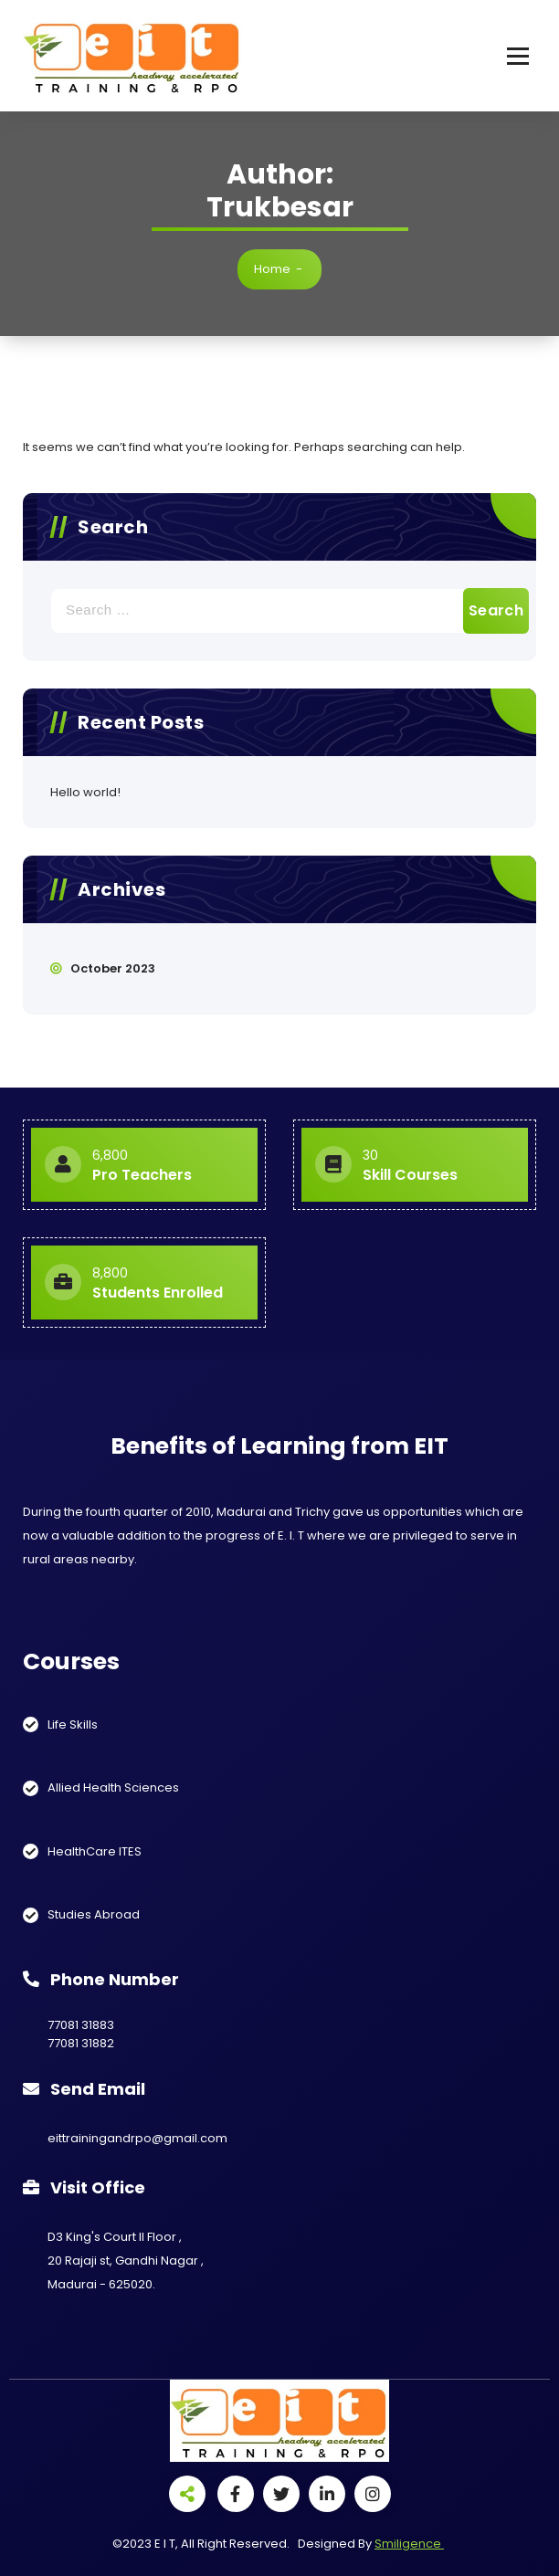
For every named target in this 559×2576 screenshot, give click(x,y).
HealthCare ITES (94, 1851)
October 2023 (112, 968)
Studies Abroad (93, 1914)
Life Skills (72, 1724)
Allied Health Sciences (113, 1787)
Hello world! (85, 792)
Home (272, 269)
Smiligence (409, 2543)
